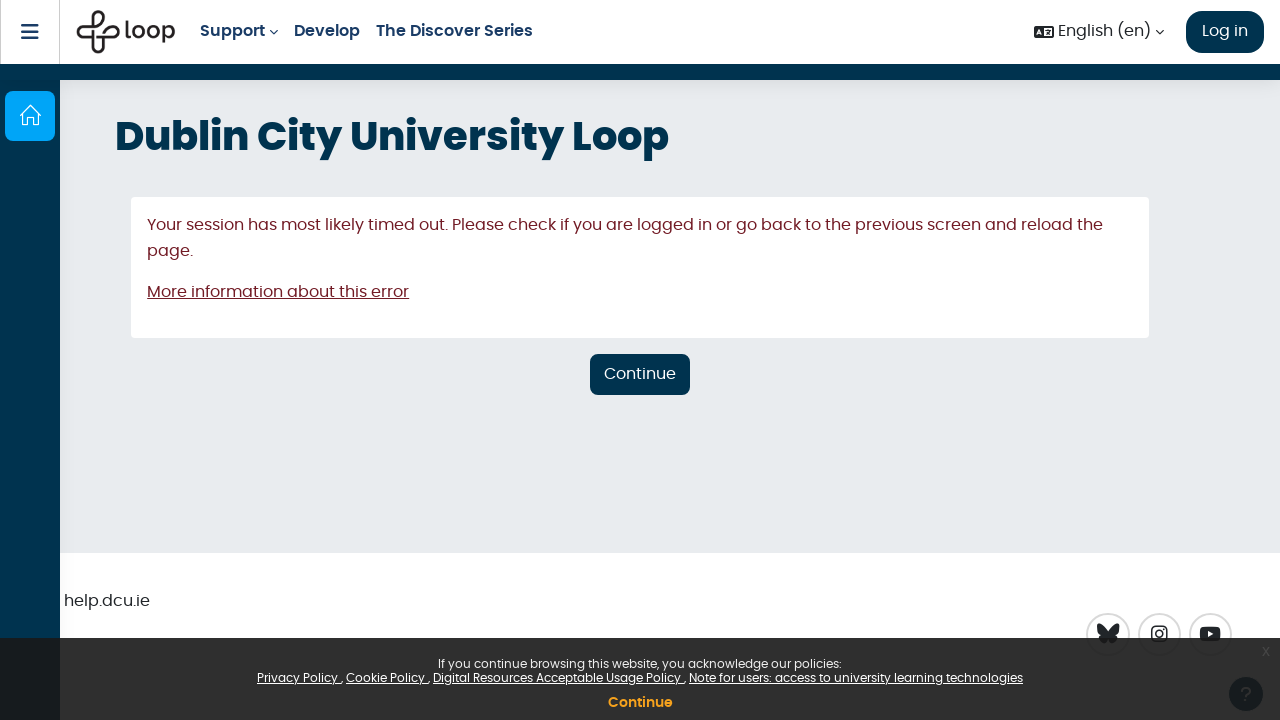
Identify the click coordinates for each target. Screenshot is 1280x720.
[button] (1099, 32)
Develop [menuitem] (327, 31)
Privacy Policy (299, 678)
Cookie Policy (387, 678)
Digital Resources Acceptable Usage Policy (558, 678)
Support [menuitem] (232, 31)
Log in (1225, 31)
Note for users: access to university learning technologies (856, 678)
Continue (640, 703)
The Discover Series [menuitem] (454, 31)
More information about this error (278, 292)
